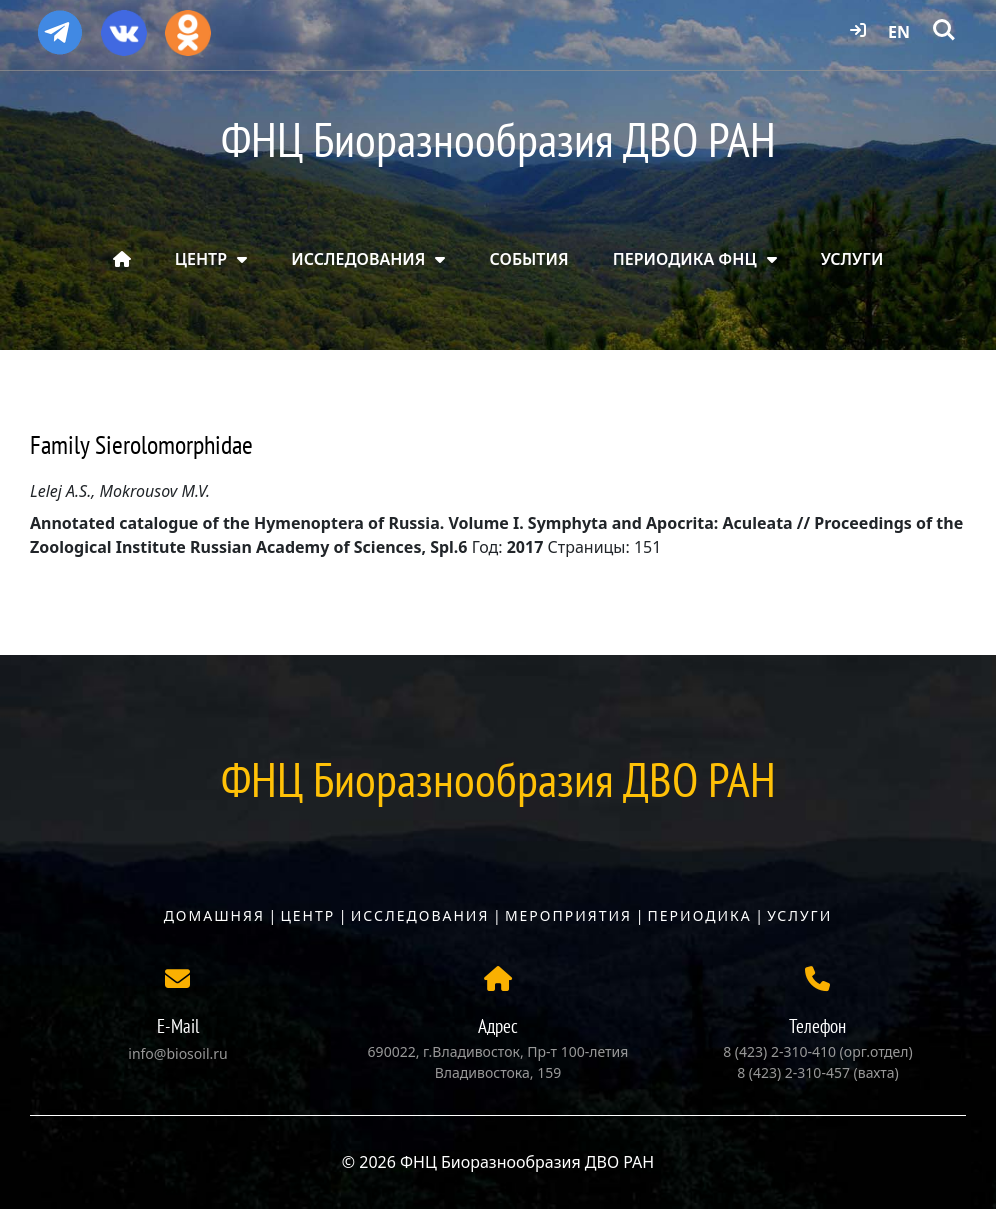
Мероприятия (568, 915)
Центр (307, 915)
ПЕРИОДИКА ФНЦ (685, 259)
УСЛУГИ (852, 259)
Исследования (420, 915)
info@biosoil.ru (177, 1053)
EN (899, 32)
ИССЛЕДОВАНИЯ (358, 259)
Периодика (700, 915)
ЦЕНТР (201, 259)
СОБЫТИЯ (529, 259)
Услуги (799, 915)
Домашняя (214, 915)
